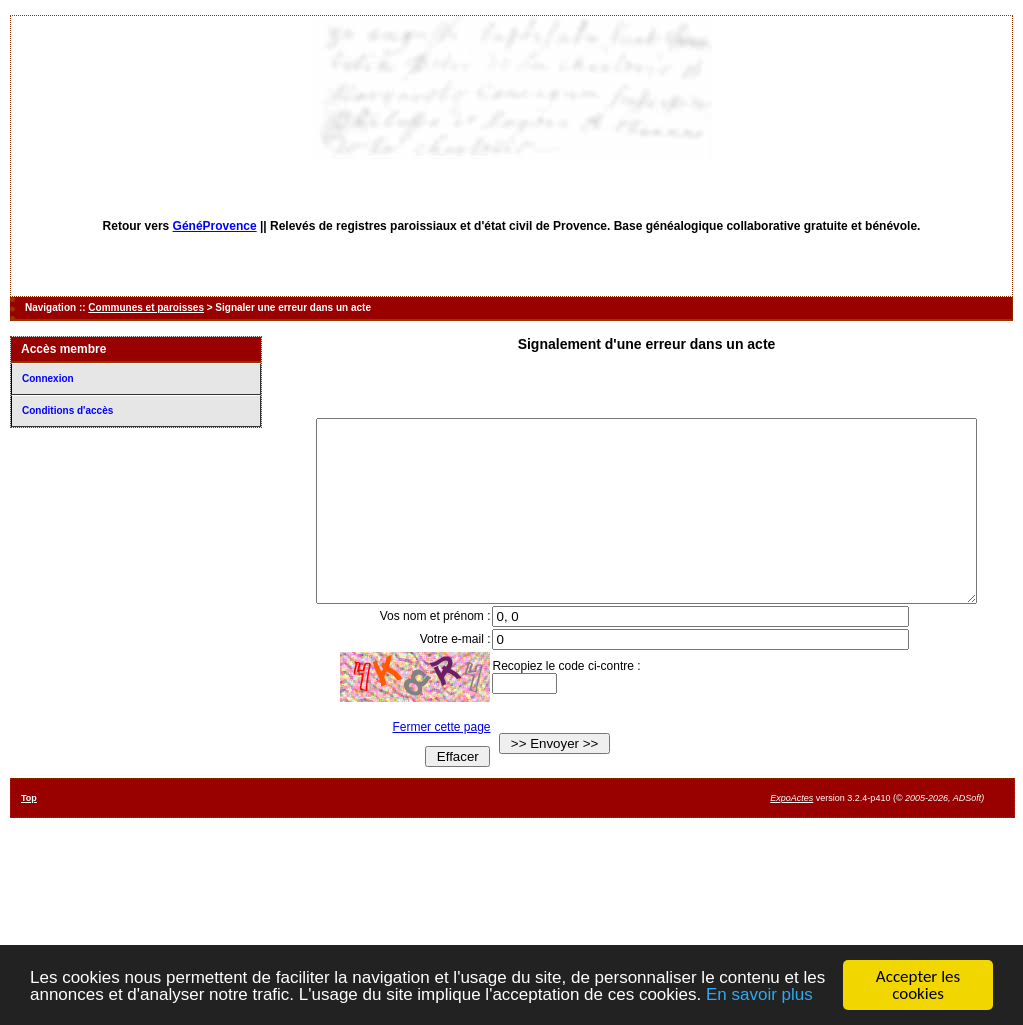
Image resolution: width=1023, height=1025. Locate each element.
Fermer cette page (428, 763)
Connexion (48, 378)
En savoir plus (759, 995)
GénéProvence (215, 226)
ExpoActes (791, 834)
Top (29, 834)
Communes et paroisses (146, 307)
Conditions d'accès (67, 410)
